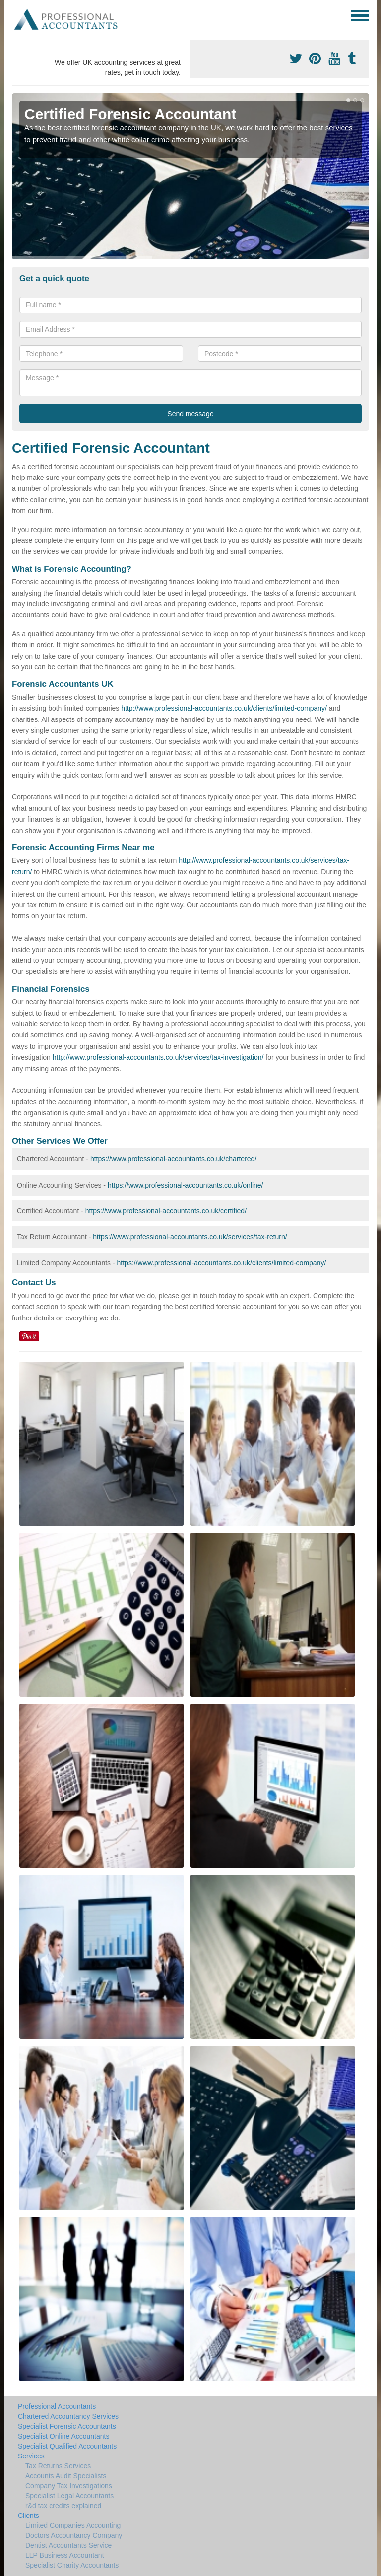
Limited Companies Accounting (73, 2525)
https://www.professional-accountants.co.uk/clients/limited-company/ (221, 1263)
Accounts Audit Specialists (65, 2476)
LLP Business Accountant (64, 2555)
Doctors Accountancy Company (73, 2535)
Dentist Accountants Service (68, 2545)
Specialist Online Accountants (63, 2436)
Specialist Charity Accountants (72, 2565)
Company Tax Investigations (68, 2486)
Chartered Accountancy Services (68, 2416)
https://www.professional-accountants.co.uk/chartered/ (173, 1159)
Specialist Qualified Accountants (67, 2446)
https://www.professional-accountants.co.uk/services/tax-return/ (190, 1237)
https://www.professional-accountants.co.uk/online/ (185, 1185)
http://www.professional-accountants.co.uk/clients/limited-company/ (224, 708)
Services (31, 2456)
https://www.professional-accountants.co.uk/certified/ (166, 1211)
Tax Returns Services (58, 2466)
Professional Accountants (57, 2406)
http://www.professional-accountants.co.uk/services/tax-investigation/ (158, 1057)
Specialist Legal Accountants (69, 2496)
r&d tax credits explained (63, 2506)
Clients (28, 2515)
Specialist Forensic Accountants (67, 2426)
